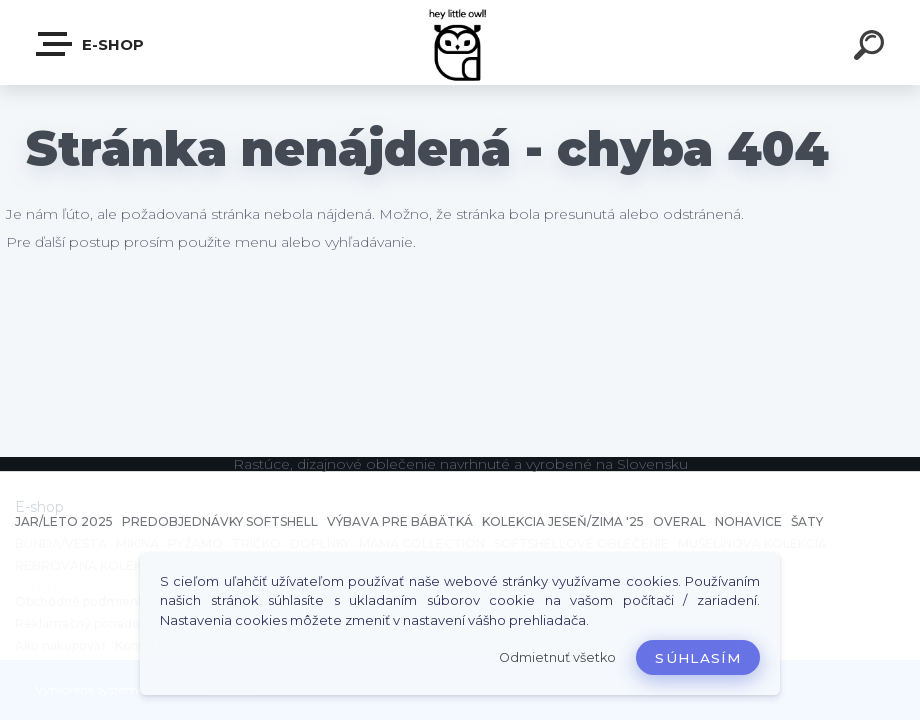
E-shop (91, 44)
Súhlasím (698, 658)
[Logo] (460, 42)
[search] (872, 48)
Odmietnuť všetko (557, 657)
